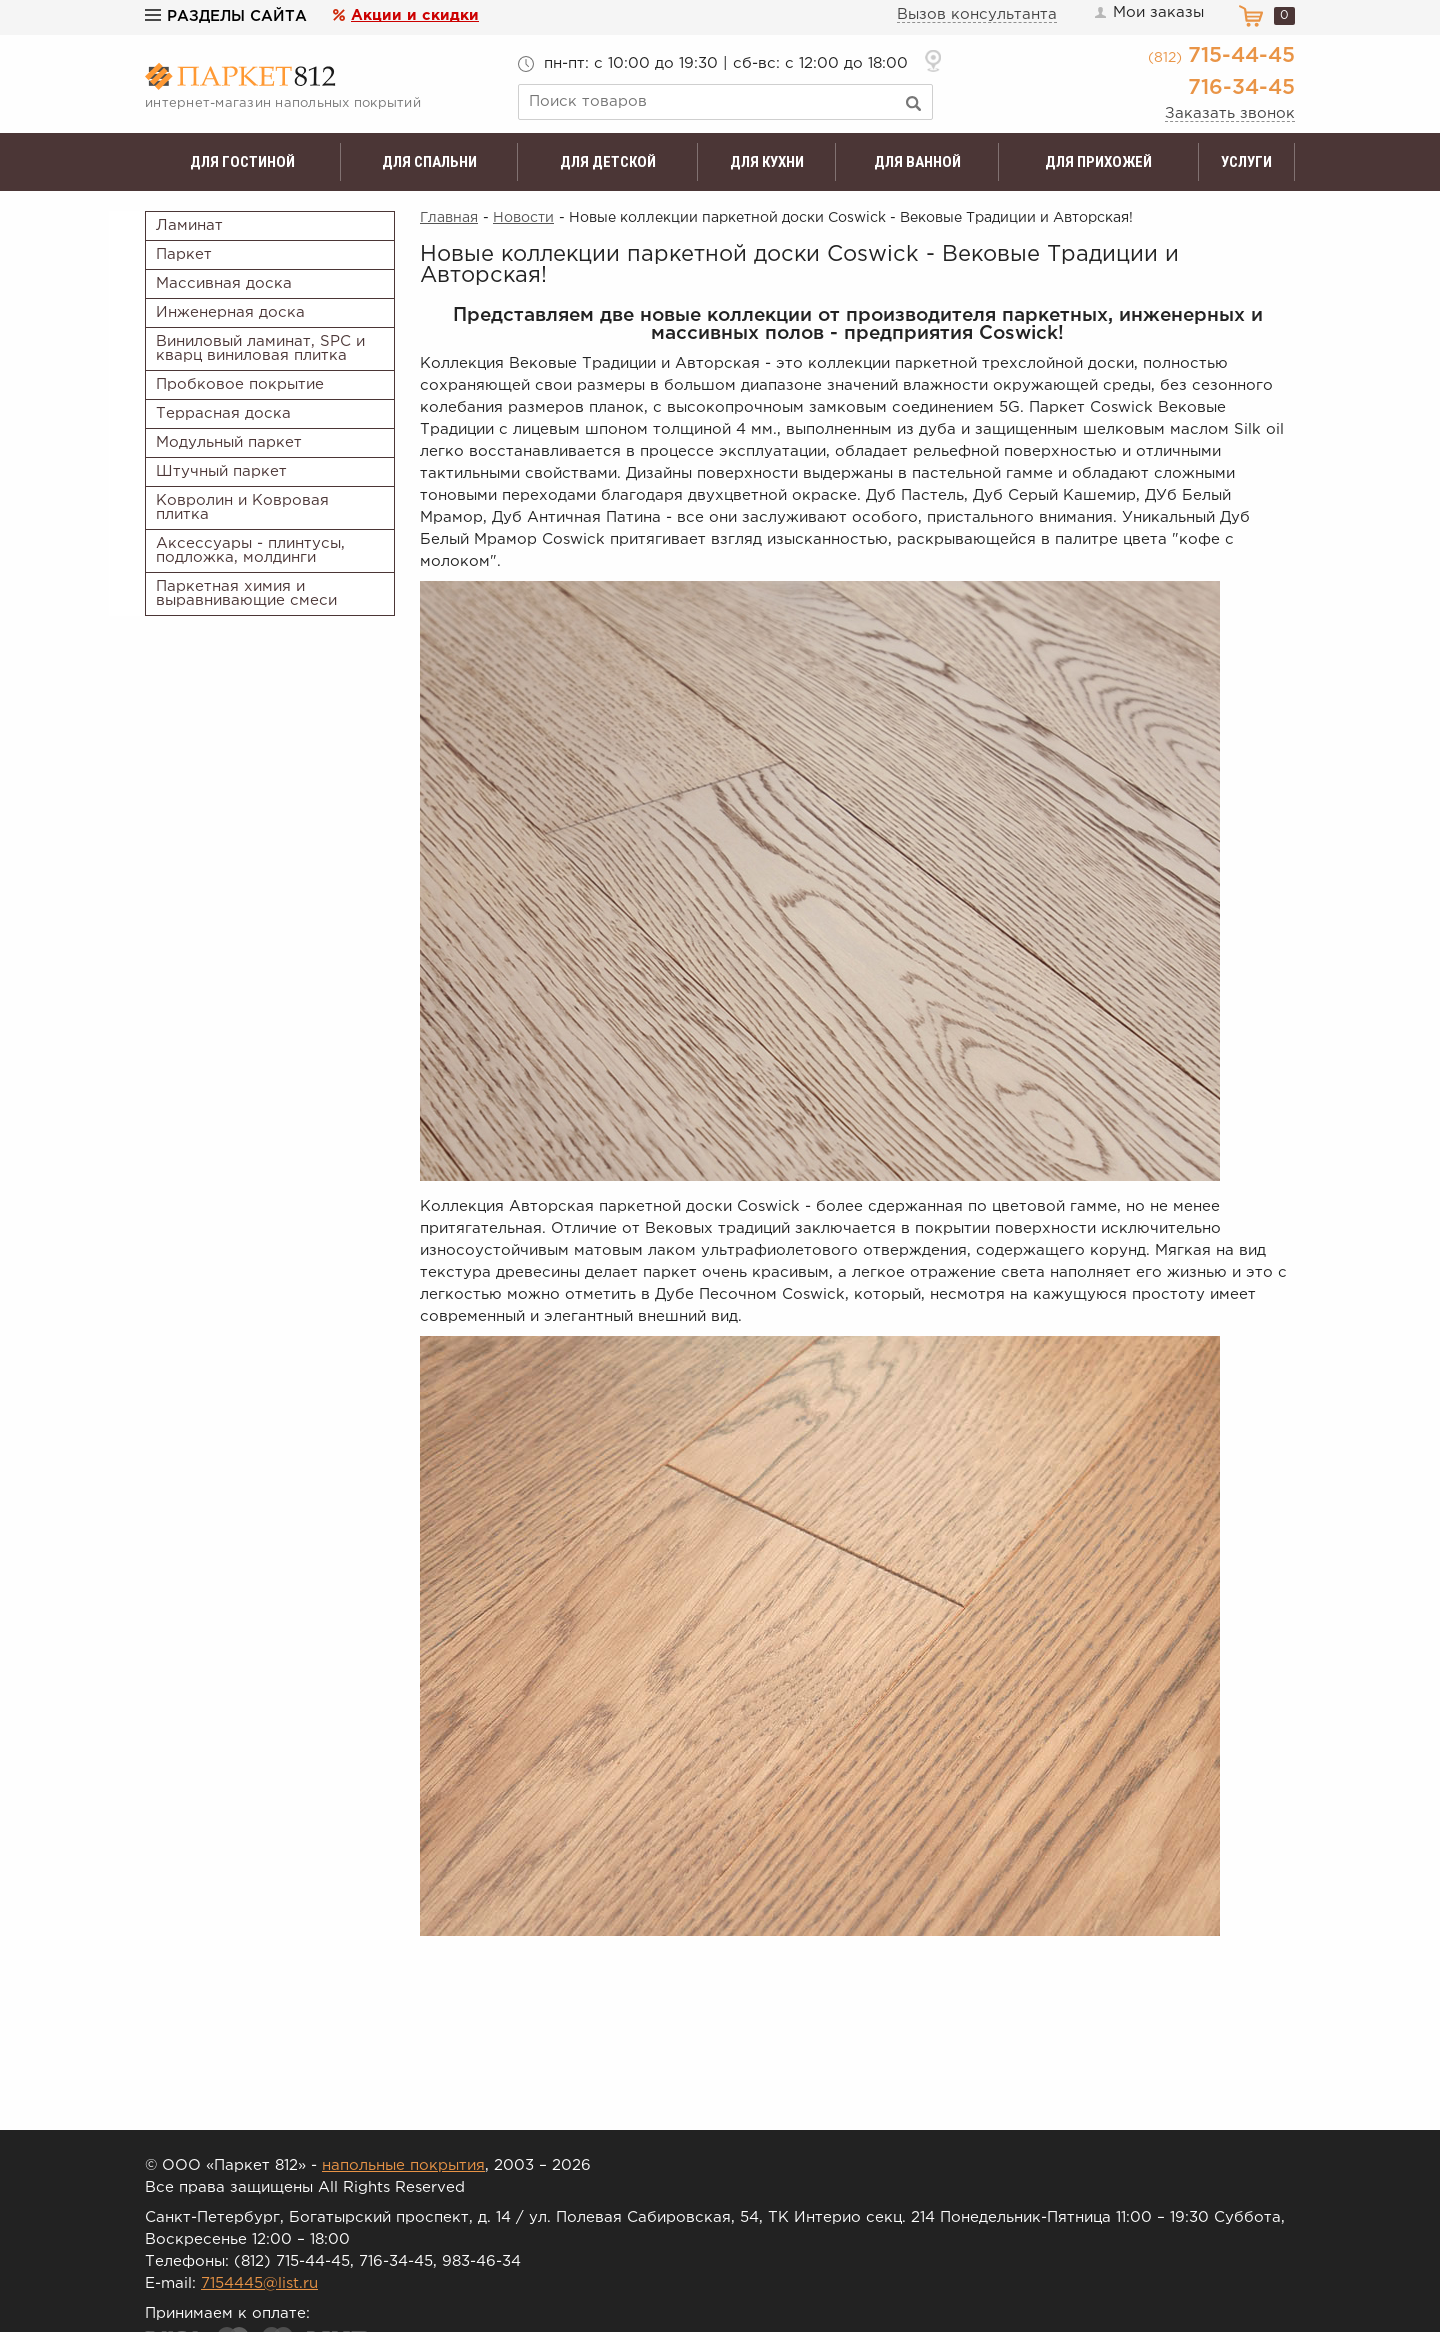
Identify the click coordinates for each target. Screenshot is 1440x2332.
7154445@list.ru (259, 2283)
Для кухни (767, 162)
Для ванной (917, 162)
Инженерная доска (230, 312)
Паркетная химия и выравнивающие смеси (246, 593)
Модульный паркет (229, 442)
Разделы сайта (226, 16)
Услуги (1246, 162)
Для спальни (429, 162)
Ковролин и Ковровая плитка (242, 507)
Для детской (608, 162)
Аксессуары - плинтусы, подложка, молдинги (250, 550)
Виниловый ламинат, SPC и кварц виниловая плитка (260, 348)
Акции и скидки (415, 15)
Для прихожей (1098, 162)
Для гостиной (242, 162)
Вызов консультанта (977, 14)
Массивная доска (224, 283)
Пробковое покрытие (240, 384)
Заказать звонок (1230, 113)
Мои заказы (1148, 13)
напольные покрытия (403, 2165)
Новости (523, 218)
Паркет (184, 254)
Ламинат (189, 225)
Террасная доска (223, 413)
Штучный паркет (221, 471)
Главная (449, 218)
